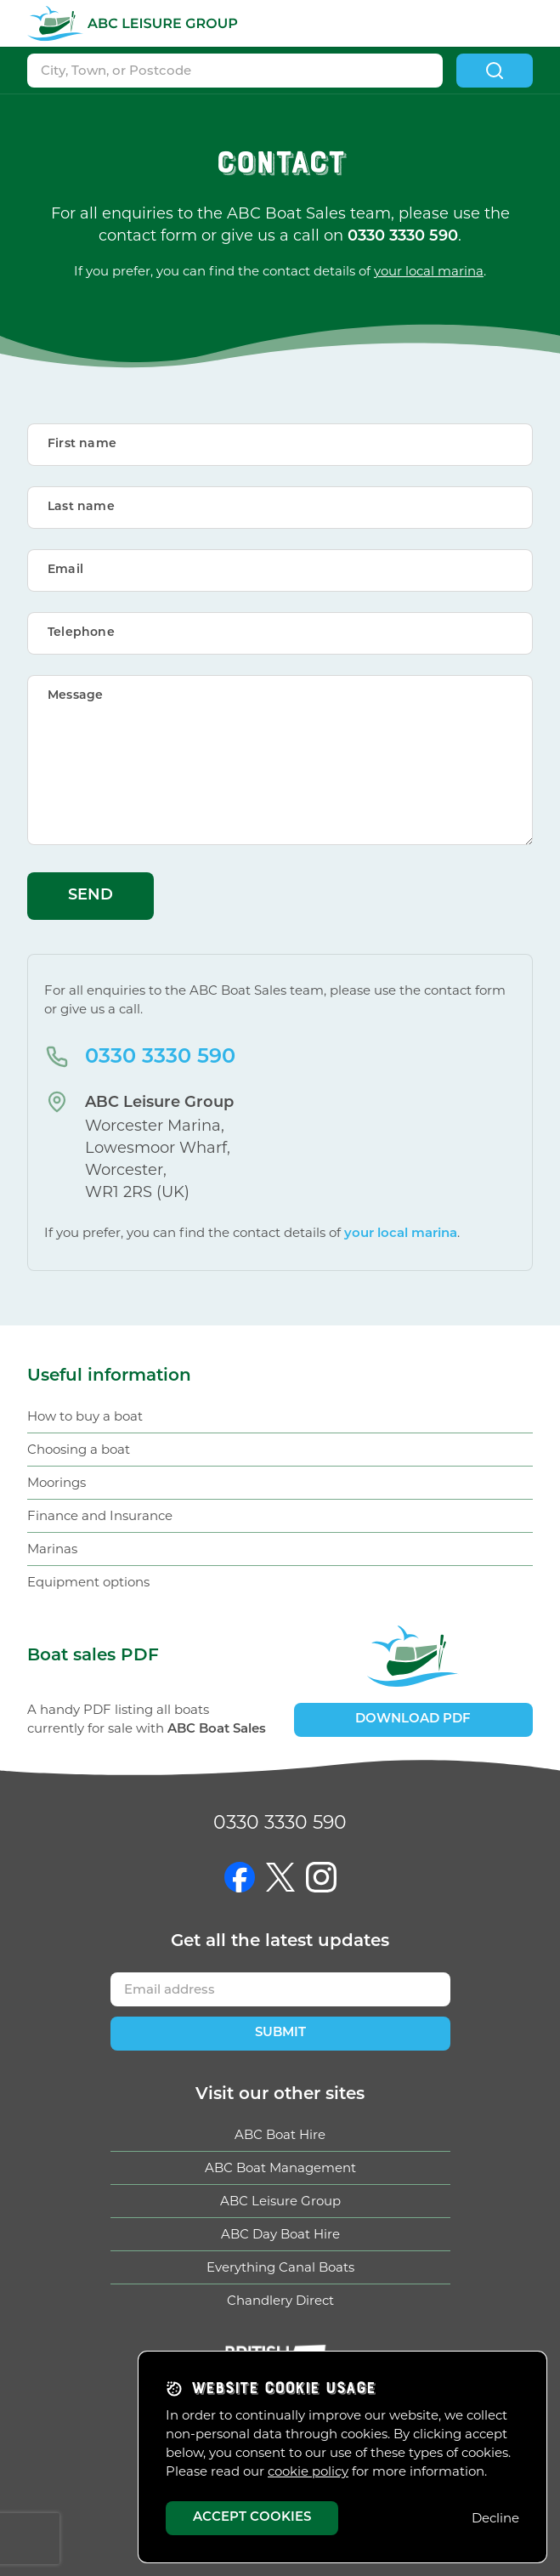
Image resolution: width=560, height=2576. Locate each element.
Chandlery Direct (280, 2300)
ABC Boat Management (280, 2167)
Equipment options (88, 1582)
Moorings (56, 1482)
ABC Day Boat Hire (280, 2234)
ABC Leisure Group (280, 2201)
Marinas (52, 1548)
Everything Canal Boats (280, 2267)
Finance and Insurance (100, 1515)
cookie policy (308, 2471)
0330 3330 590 (160, 1057)
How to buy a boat (85, 1416)
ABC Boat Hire (280, 2134)
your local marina (429, 271)
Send (90, 896)
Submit (280, 2033)
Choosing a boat (78, 1449)
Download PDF (413, 1719)
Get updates (280, 1941)
